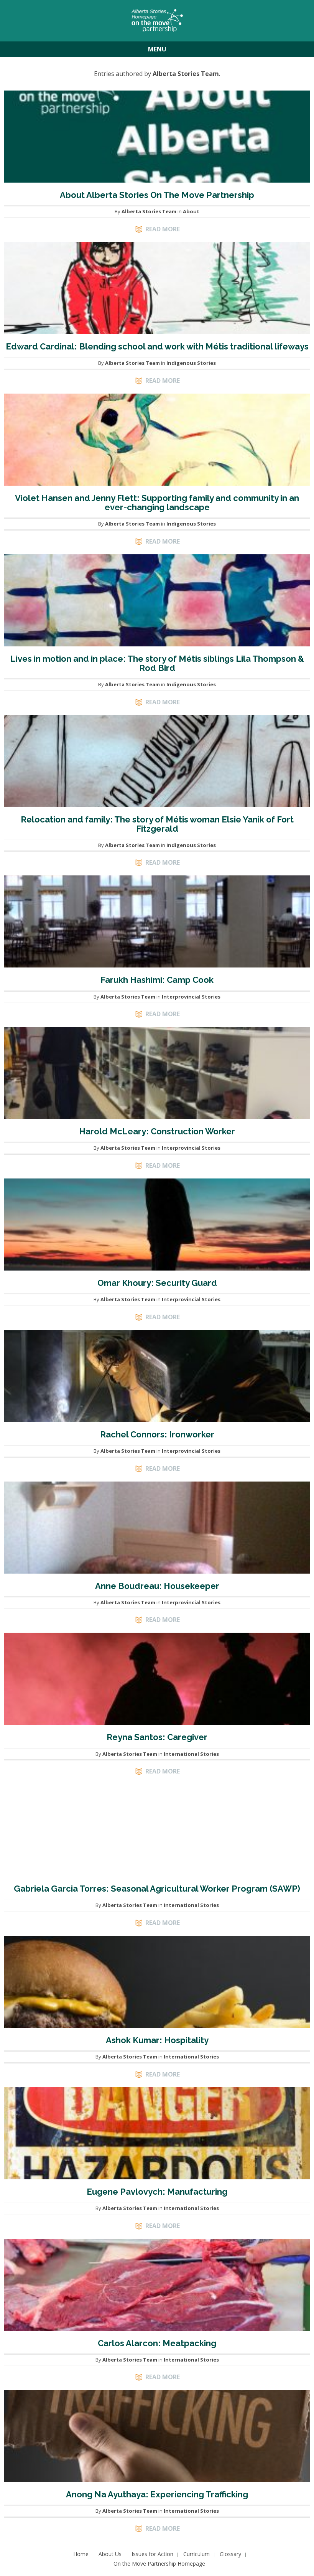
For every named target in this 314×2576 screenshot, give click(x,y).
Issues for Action (152, 2554)
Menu (157, 49)
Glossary (230, 2554)
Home (81, 2554)
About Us (110, 2554)
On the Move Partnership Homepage (159, 2563)
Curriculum (196, 2554)
